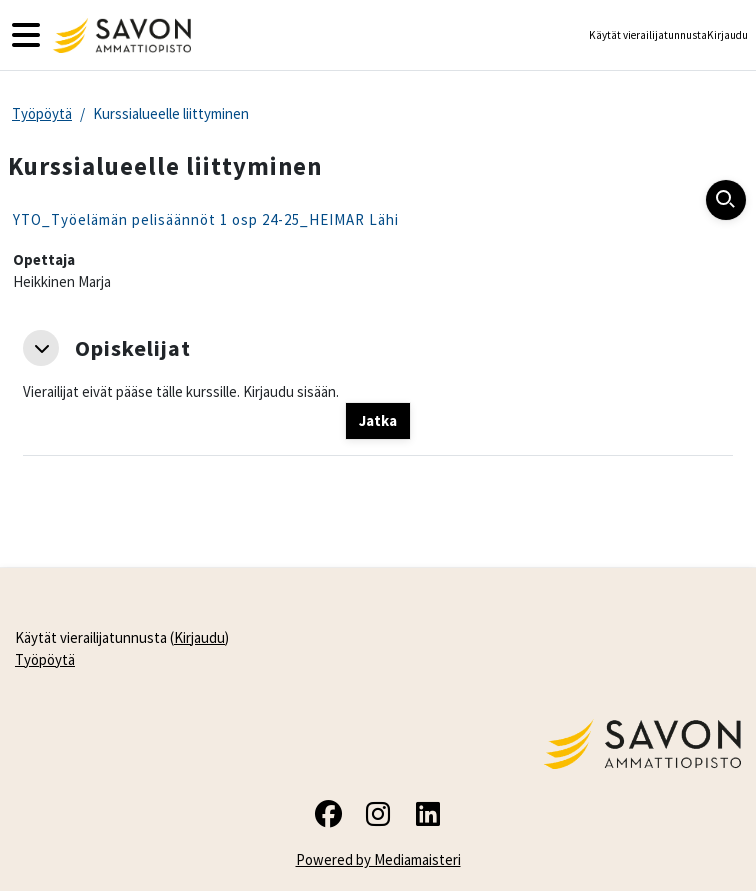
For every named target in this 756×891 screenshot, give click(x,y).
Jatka (378, 420)
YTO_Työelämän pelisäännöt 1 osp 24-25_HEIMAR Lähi (206, 219)
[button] (41, 348)
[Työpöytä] (119, 35)
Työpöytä (42, 113)
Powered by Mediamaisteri (378, 859)
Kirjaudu (727, 35)
